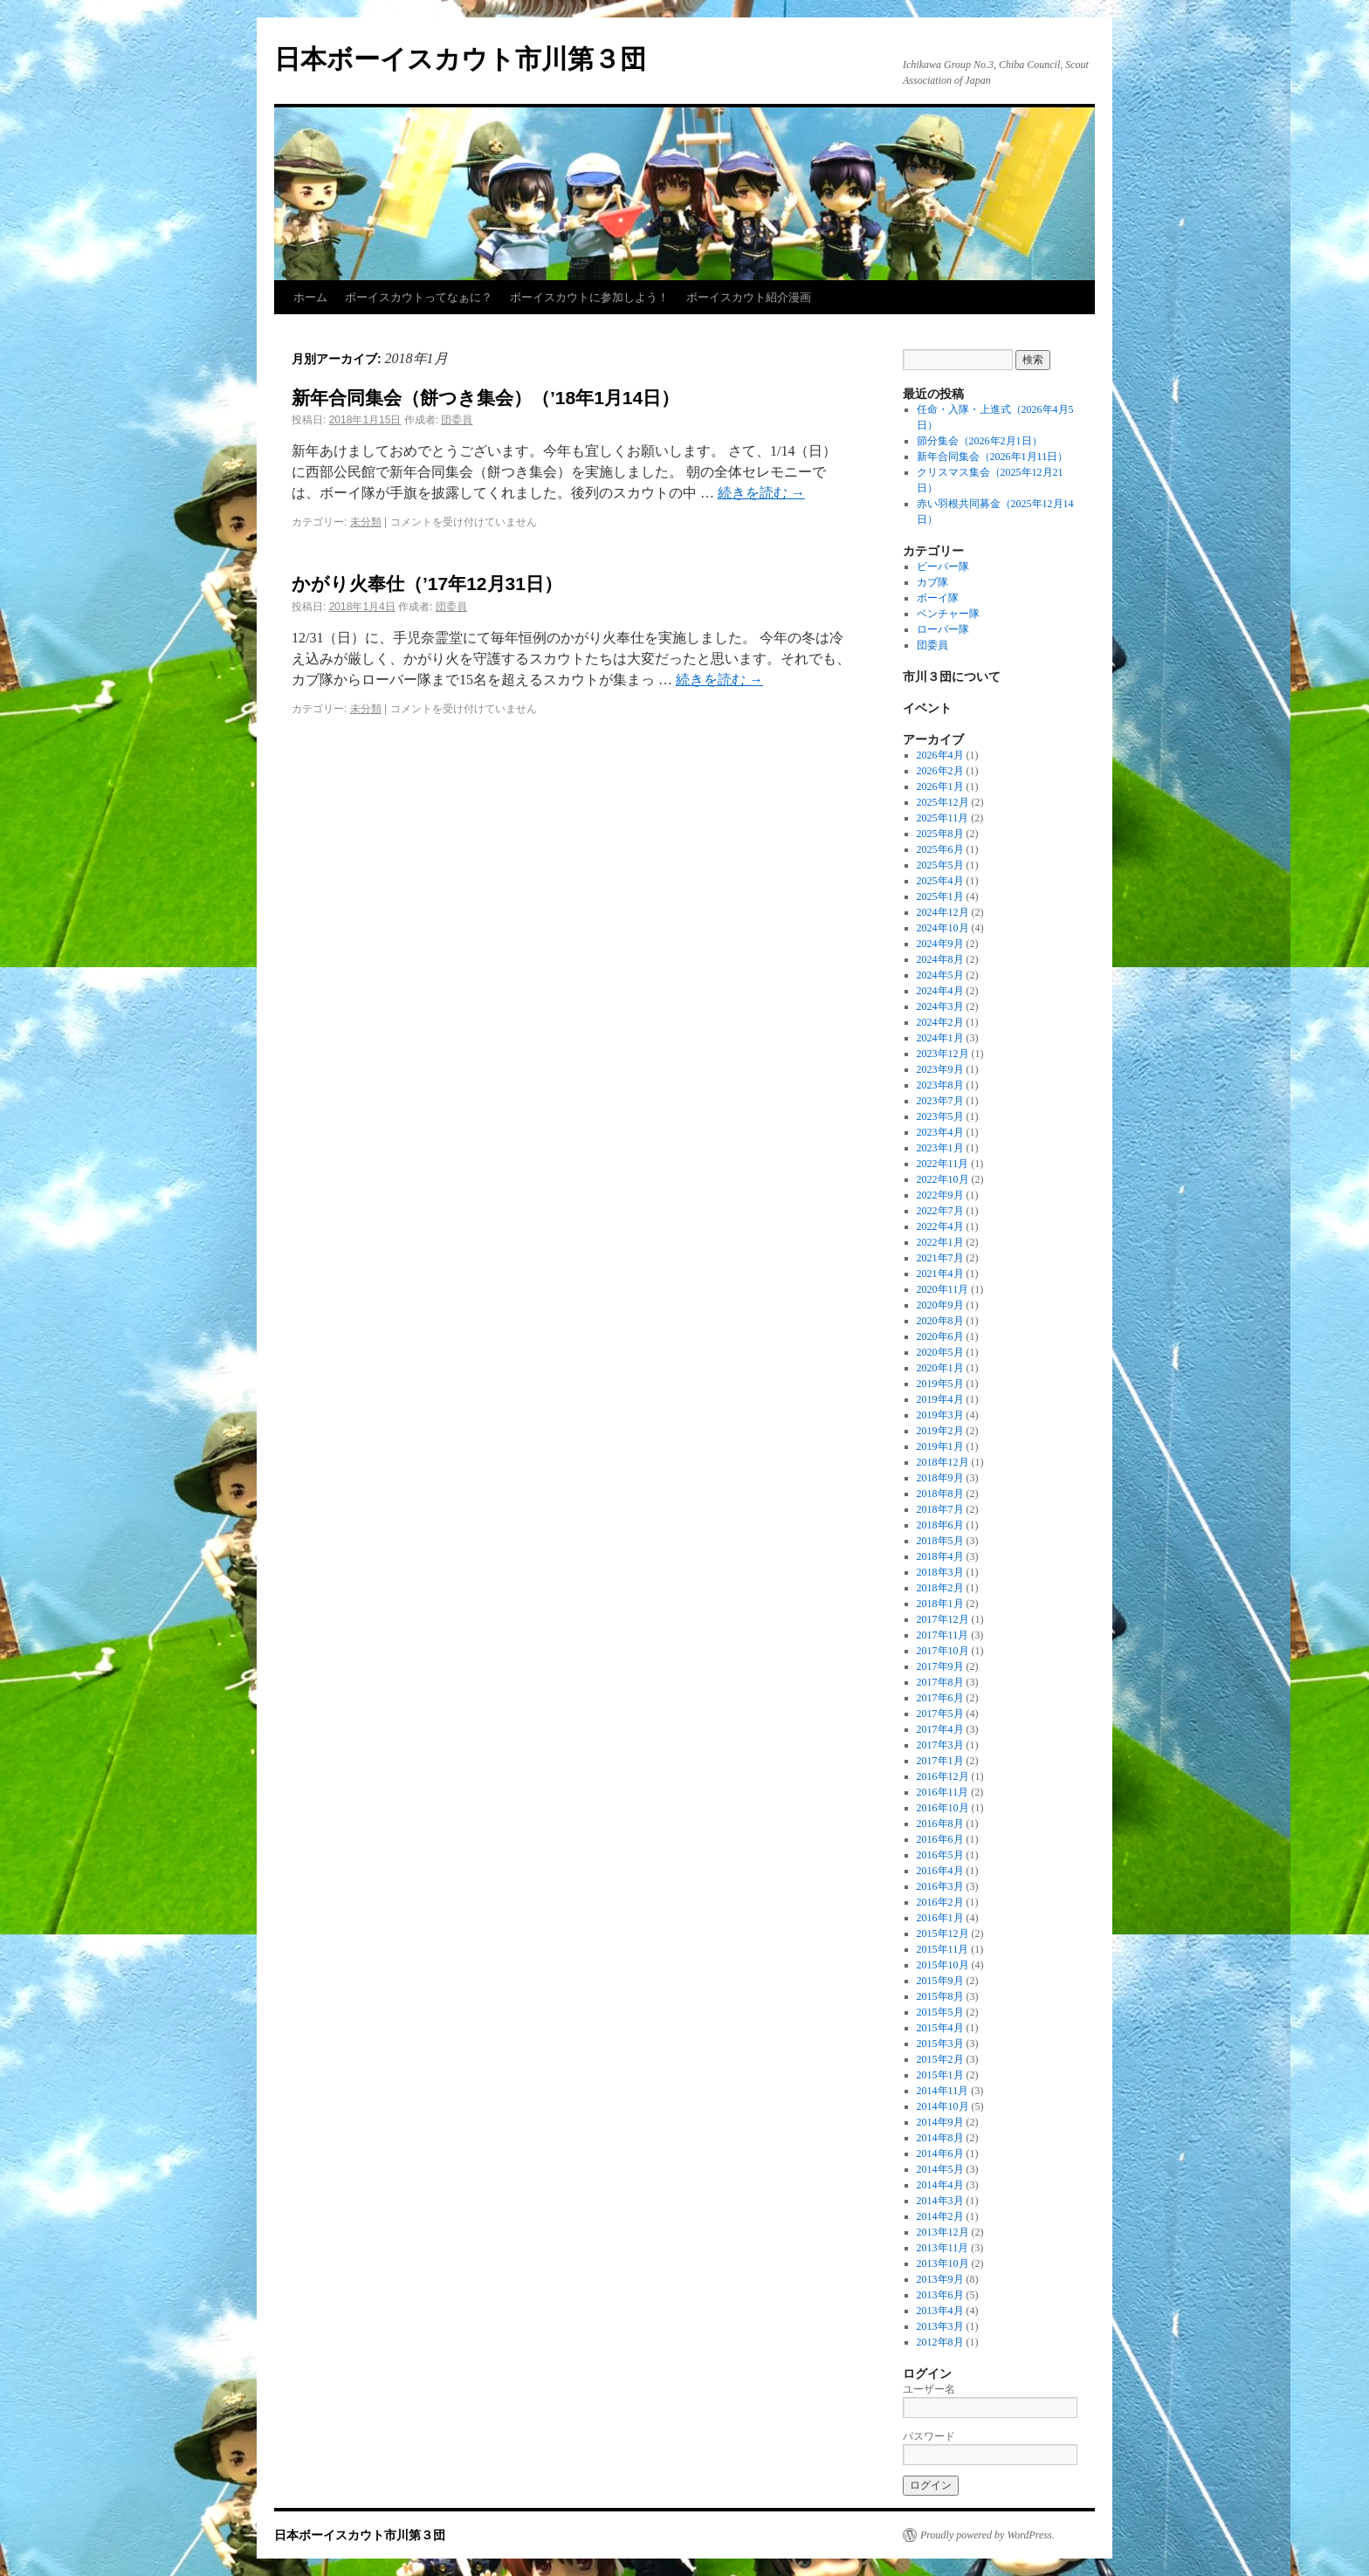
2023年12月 (943, 1054)
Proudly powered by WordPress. (987, 2535)
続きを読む (761, 492)
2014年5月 (940, 2169)
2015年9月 (940, 1981)
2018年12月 (943, 1462)
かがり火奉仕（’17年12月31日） (427, 584)
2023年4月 (940, 1132)
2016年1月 (940, 1918)
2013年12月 (943, 2232)
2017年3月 (940, 1745)
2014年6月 (940, 2153)
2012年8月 (940, 2342)
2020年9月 (940, 1305)
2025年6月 (940, 849)
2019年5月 (940, 1383)
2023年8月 (940, 1085)
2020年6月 (940, 1336)
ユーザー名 (929, 2389)
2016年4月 (940, 1871)
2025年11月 (943, 818)
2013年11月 (943, 2248)
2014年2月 (940, 2216)
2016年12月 (943, 1776)
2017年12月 (943, 1619)
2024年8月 (940, 959)
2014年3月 (940, 2201)
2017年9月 (940, 1666)
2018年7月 (940, 1509)
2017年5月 (940, 1713)
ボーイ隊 (938, 598)
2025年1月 (940, 896)
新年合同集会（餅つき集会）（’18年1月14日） (485, 398)
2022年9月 (940, 1195)
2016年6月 (940, 1839)
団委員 (456, 420)
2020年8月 (940, 1321)
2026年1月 (940, 786)
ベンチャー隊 (948, 614)
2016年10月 (943, 1808)
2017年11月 (943, 1635)
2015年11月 (943, 1949)
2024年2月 (940, 1022)
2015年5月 (940, 2012)
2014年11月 (943, 2091)
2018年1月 (940, 1603)
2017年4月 (940, 1729)
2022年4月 (940, 1226)
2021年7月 (940, 1258)
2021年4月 (940, 1273)
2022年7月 (940, 1211)
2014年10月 (943, 2106)
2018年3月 (940, 1572)
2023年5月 (940, 1116)
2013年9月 (940, 2279)
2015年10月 (943, 1965)
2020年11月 (943, 1289)
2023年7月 (940, 1101)
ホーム (310, 297)
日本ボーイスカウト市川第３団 (460, 59)
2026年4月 (940, 755)
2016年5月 (940, 1855)
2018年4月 (940, 1556)
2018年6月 (940, 1525)
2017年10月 (943, 1651)
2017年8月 (940, 1682)
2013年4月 (940, 2311)
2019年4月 (940, 1399)
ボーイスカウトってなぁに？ (418, 297)
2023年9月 (940, 1069)
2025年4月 (940, 881)
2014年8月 (940, 2138)
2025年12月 (943, 802)
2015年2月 (940, 2059)
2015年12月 (943, 1933)
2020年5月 (940, 1352)
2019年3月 (940, 1415)
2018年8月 (940, 1493)
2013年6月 (940, 2295)
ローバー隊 (943, 629)
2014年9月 (940, 2122)
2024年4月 (940, 991)
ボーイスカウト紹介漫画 (748, 297)
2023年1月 (940, 1148)
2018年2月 (940, 1588)
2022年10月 (943, 1179)
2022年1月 (940, 1242)
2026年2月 (940, 771)
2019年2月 (940, 1431)
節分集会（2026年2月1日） (979, 441)
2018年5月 (940, 1541)
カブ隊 (932, 582)
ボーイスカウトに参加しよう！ (589, 297)
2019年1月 (940, 1446)
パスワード (929, 2436)
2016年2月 (940, 1902)
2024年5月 (940, 975)
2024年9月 (940, 944)
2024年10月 (943, 928)
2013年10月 (943, 2263)
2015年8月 (940, 1996)
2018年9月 (940, 1478)
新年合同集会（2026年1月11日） (993, 456)
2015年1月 (940, 2075)
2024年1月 (940, 1038)
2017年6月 (940, 1698)
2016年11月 (943, 1792)
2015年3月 (940, 2043)
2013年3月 (940, 2326)
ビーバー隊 (943, 566)
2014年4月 (940, 2185)
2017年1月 (940, 1761)
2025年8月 (940, 834)
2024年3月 (940, 1006)
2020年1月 (940, 1368)
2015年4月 (940, 2028)
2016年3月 (940, 1886)
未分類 (366, 522)
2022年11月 (943, 1163)
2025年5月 (940, 865)
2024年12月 (943, 912)
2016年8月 (940, 1823)
